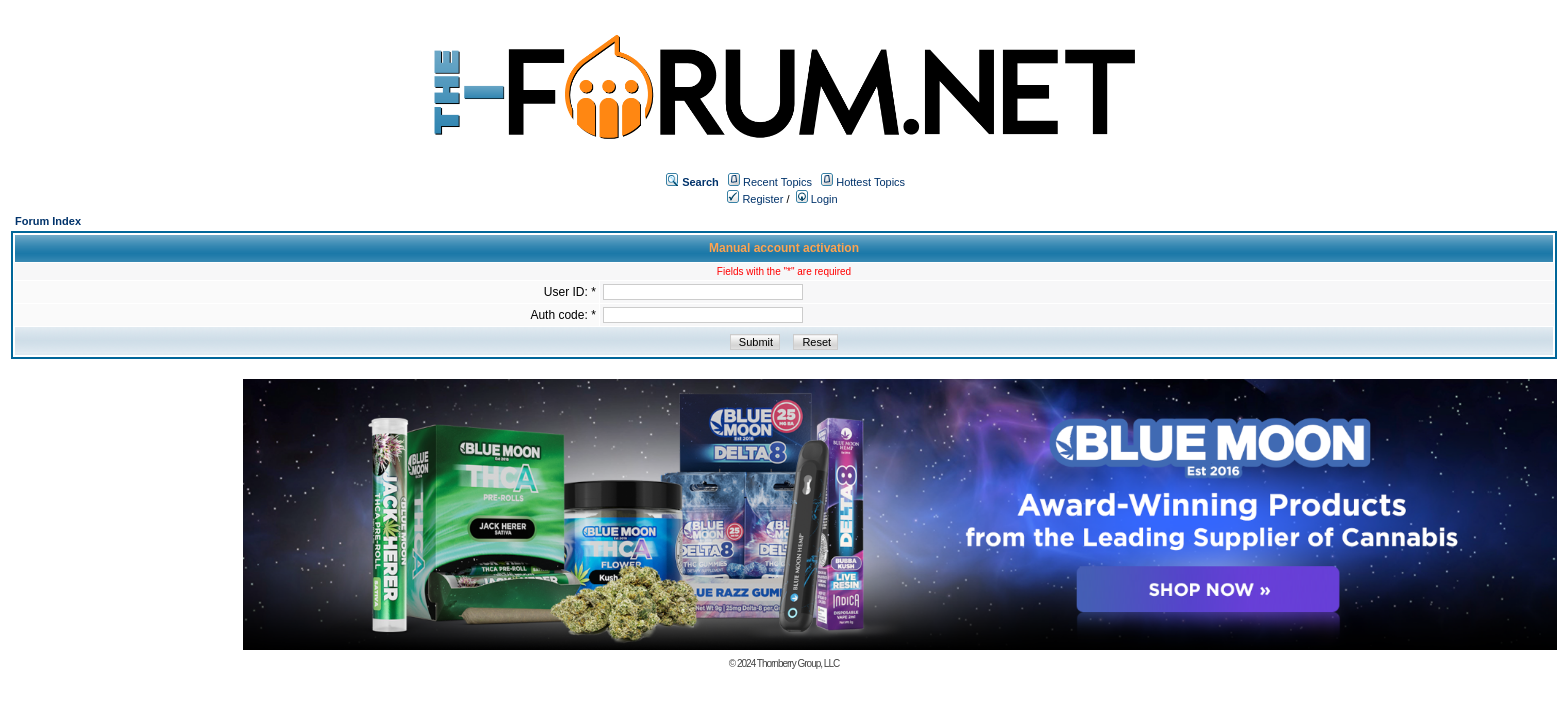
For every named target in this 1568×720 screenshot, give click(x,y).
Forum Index (48, 221)
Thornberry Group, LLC (798, 663)
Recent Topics (777, 182)
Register (755, 199)
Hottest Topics (870, 182)
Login (817, 199)
